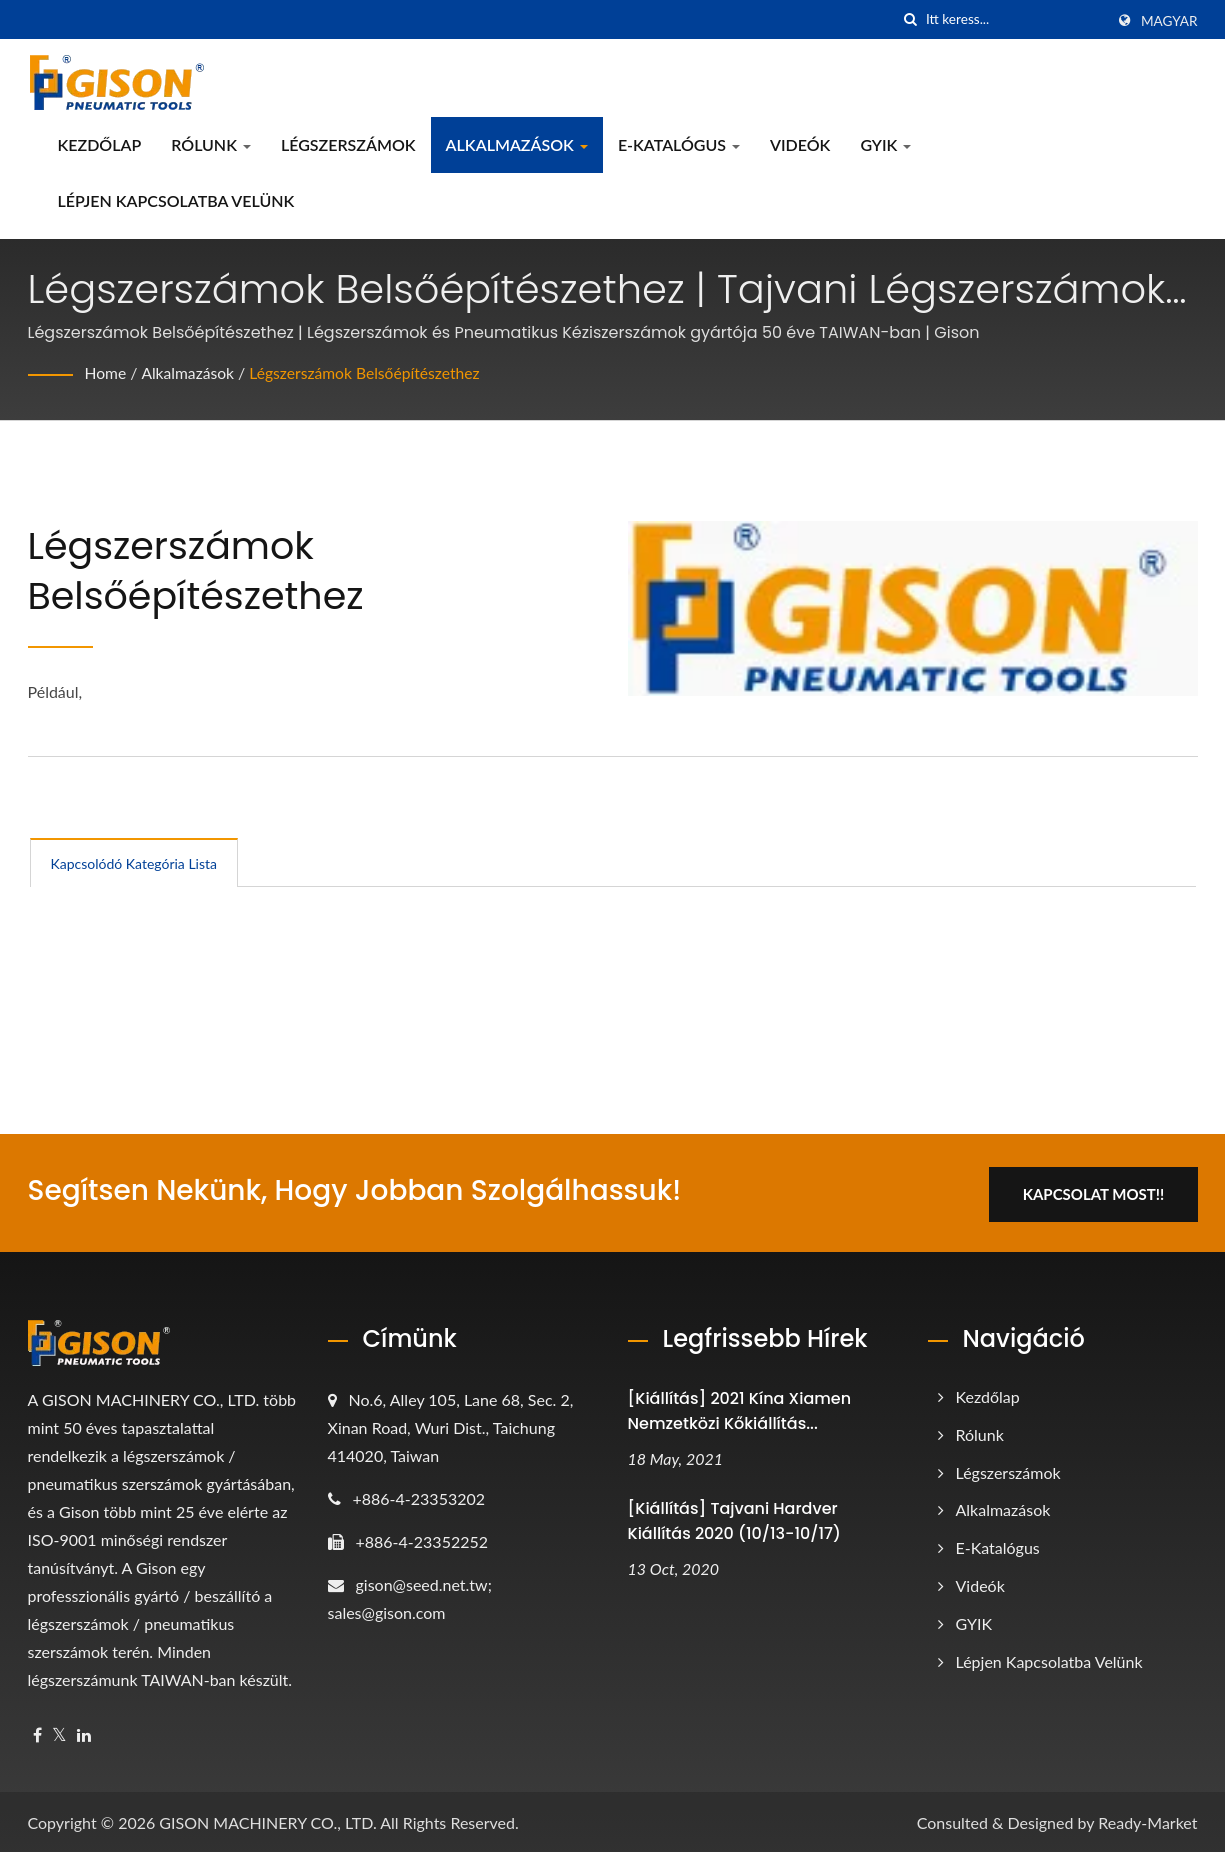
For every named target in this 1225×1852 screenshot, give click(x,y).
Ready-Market (1147, 1819)
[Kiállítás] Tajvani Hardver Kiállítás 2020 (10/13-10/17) (734, 1518)
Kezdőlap (100, 144)
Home (106, 372)
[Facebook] (37, 1732)
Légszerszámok (348, 144)
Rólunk (211, 144)
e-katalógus (679, 144)
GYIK (885, 144)
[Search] (1015, 19)
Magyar (1169, 21)
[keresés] (911, 19)
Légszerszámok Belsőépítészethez (370, 372)
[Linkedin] (84, 1732)
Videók (800, 144)
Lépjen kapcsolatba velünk (176, 200)
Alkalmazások (517, 144)
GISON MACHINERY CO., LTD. (267, 1819)
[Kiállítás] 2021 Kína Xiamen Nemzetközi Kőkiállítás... (740, 1408)
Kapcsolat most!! (1100, 1191)
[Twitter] (59, 1732)
